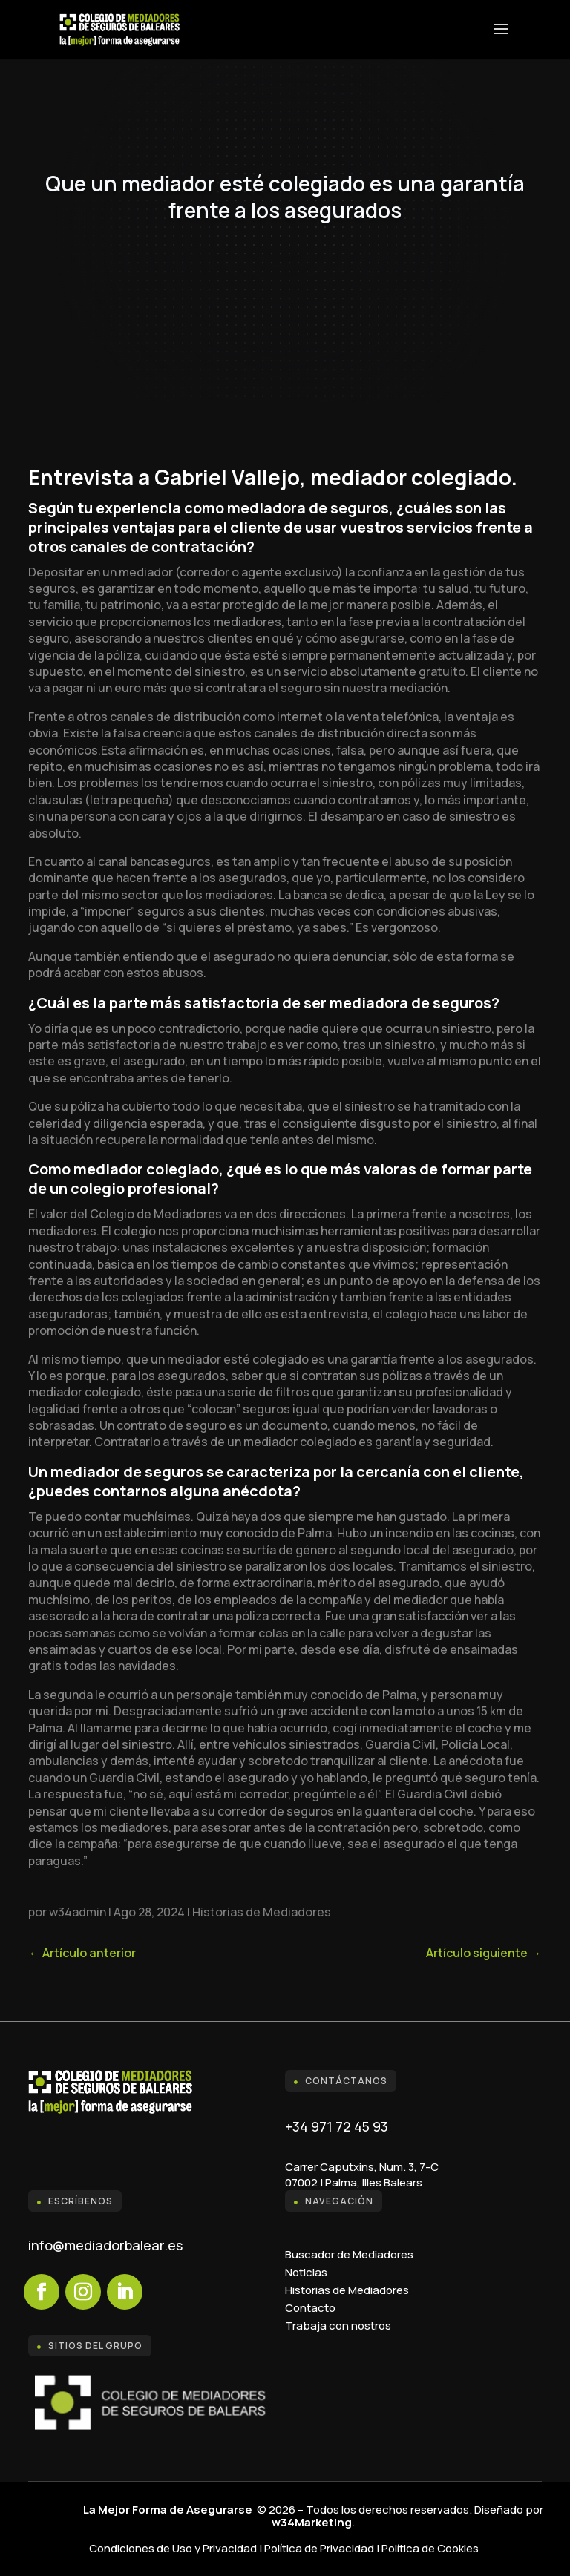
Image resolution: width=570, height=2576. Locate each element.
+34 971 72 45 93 (336, 2126)
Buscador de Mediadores (349, 2254)
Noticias (306, 2272)
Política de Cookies (430, 2548)
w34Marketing (312, 2522)
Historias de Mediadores (261, 1912)
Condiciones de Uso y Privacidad (173, 2548)
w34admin (77, 1912)
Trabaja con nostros (338, 2325)
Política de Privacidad (319, 2548)
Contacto (310, 2308)
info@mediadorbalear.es (105, 2245)
